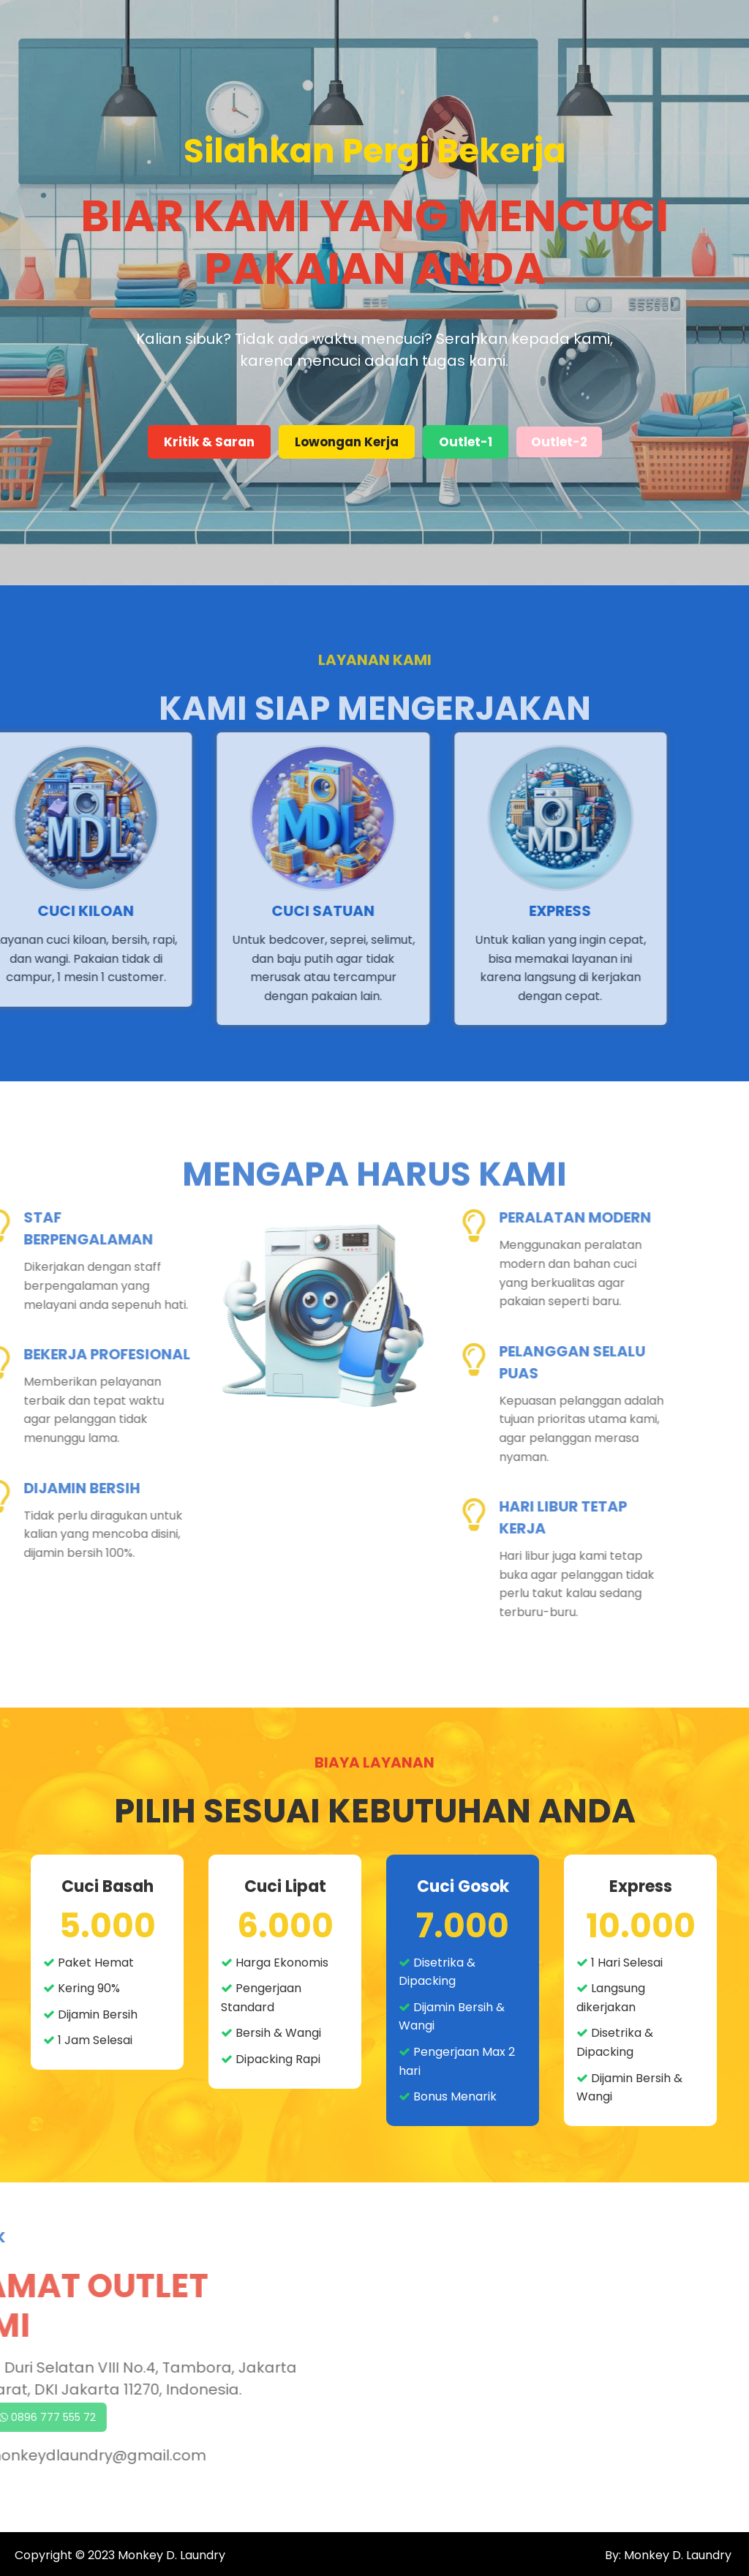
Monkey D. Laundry (171, 2555)
